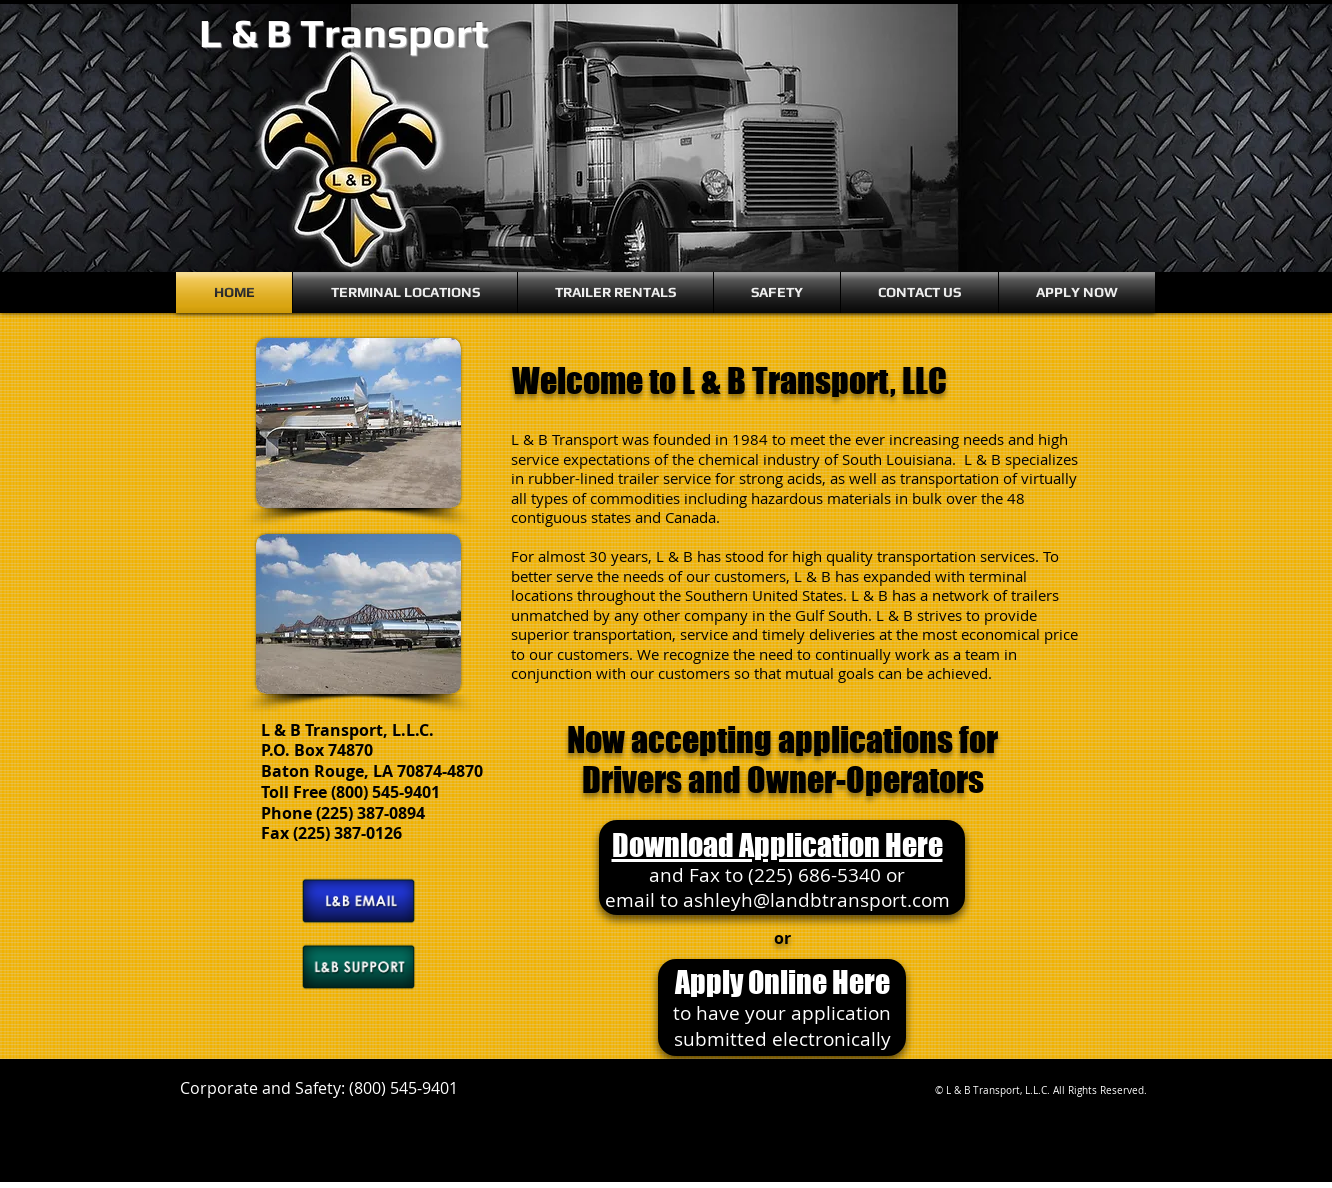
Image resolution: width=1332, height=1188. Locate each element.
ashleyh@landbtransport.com (816, 900)
